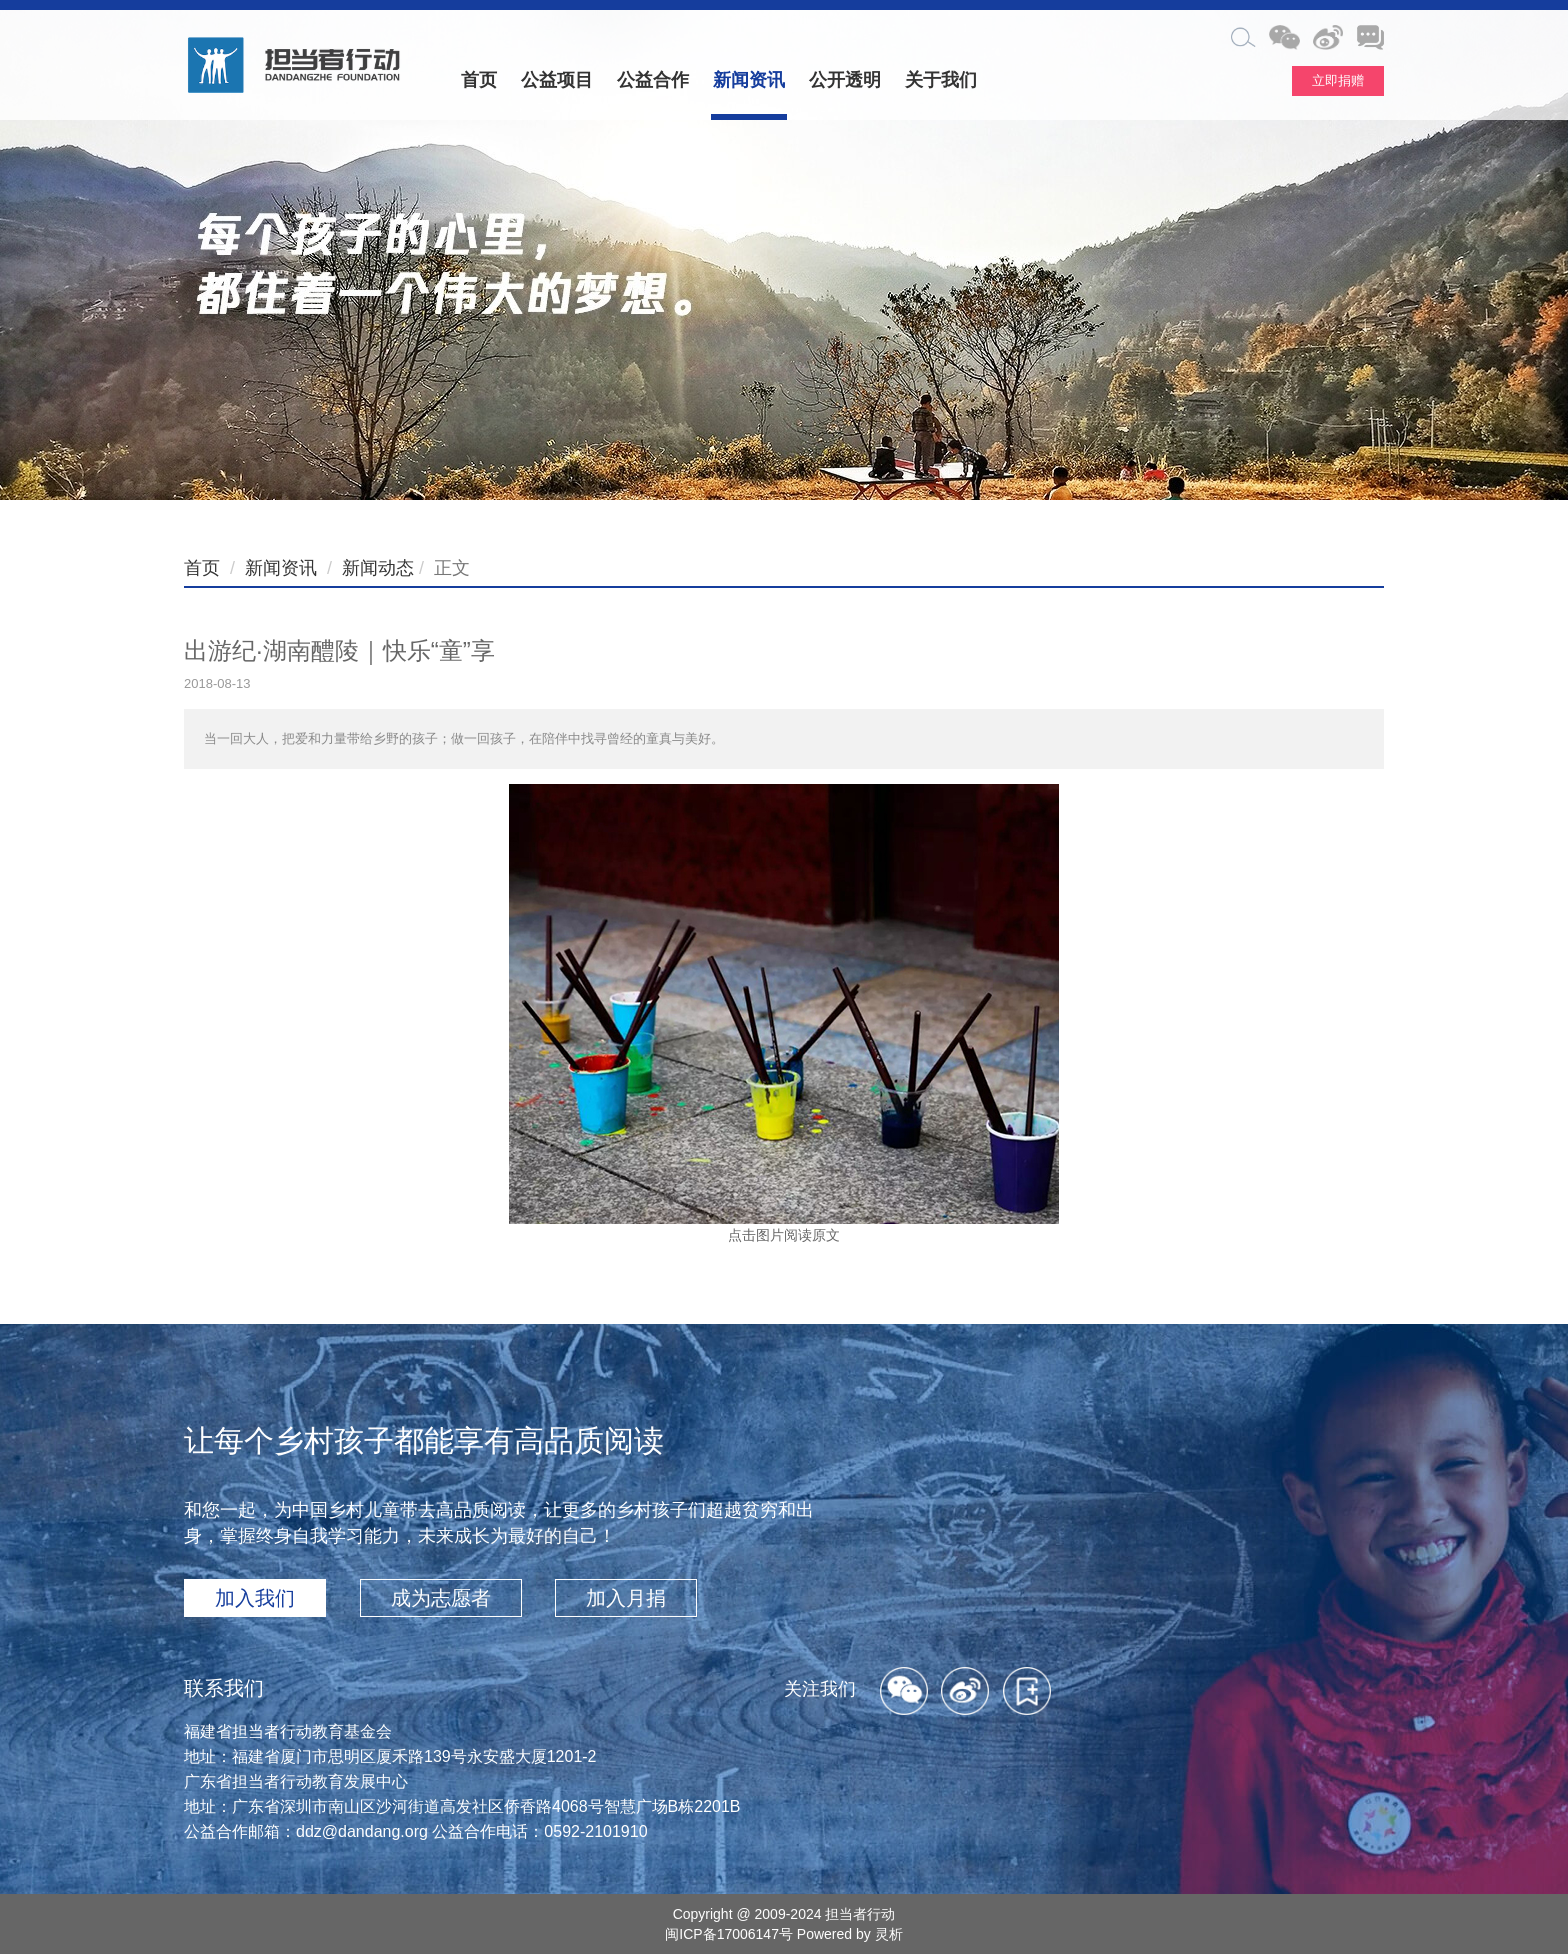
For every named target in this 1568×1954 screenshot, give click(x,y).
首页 (479, 80)
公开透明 (845, 80)
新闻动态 (378, 568)
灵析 (889, 1934)
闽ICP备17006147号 (729, 1934)
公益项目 (557, 80)
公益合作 (653, 80)
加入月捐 (626, 1598)
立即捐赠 (1338, 80)
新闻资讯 (749, 80)
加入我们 (255, 1598)
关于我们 (941, 80)
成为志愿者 (441, 1598)
